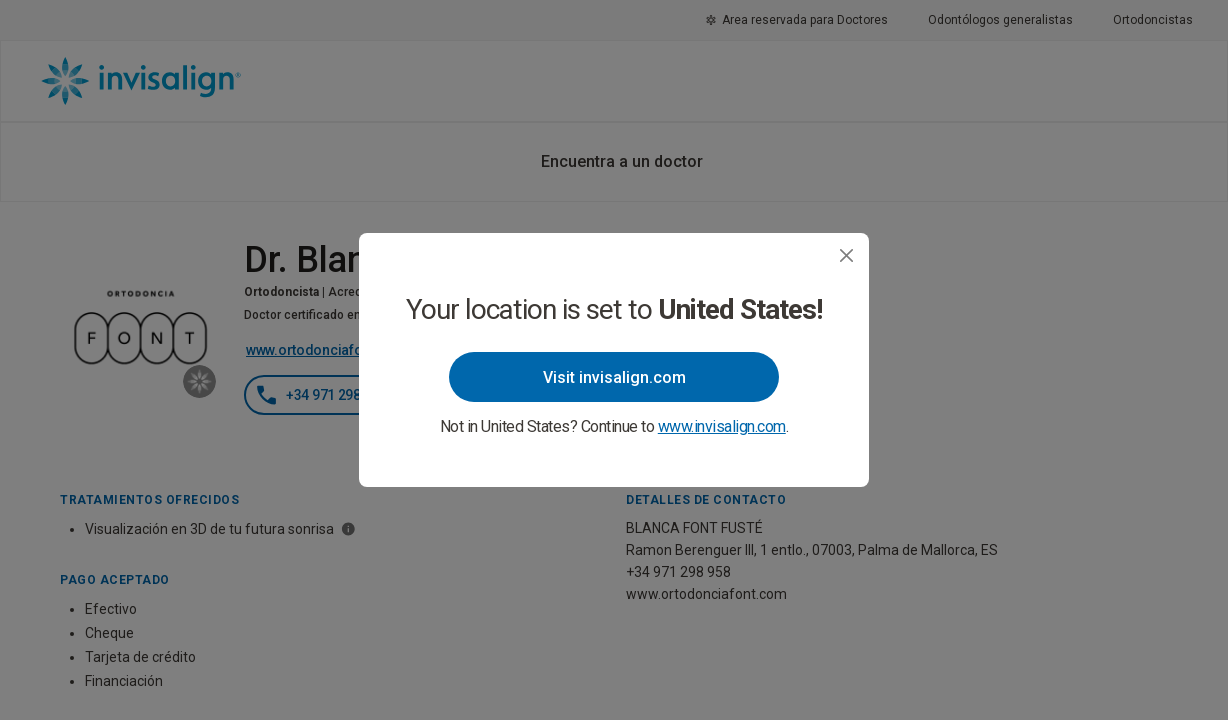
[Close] (846, 255)
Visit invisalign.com (614, 377)
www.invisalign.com (722, 426)
